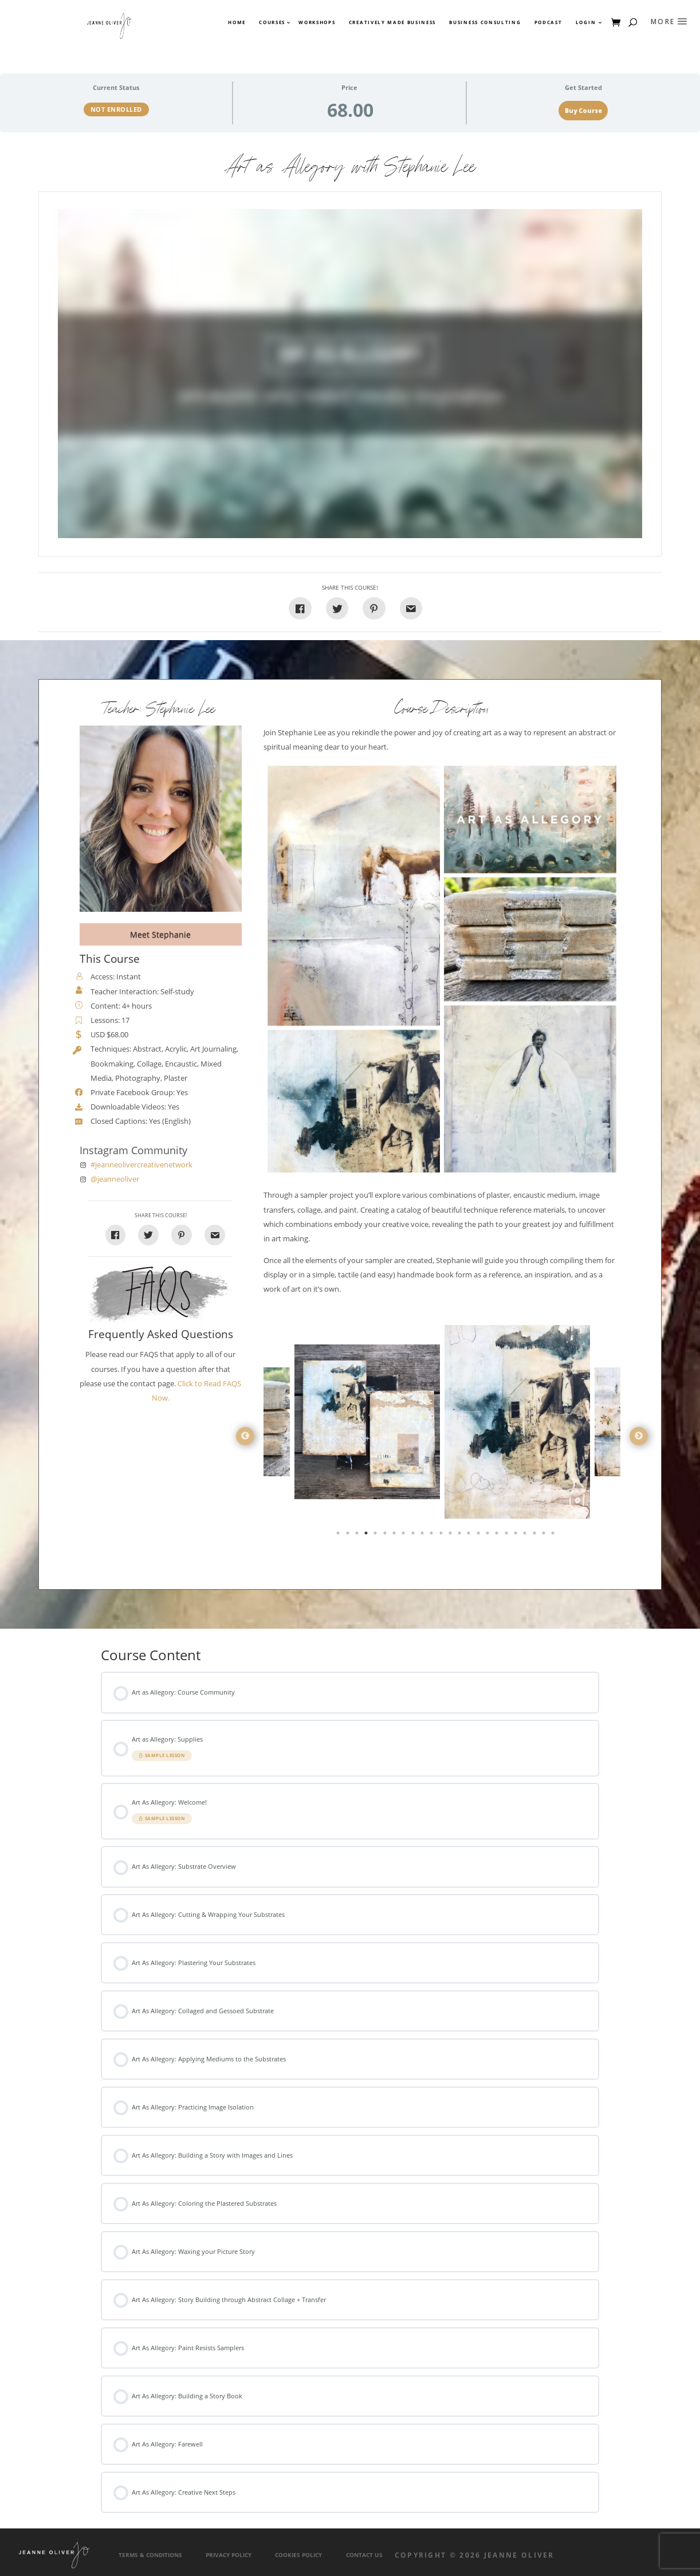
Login (586, 22)
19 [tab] (507, 1535)
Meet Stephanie (160, 934)
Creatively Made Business (392, 22)
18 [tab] (498, 1535)
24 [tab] (554, 1535)
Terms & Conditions (150, 2555)
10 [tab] (423, 1535)
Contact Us (364, 2555)
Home (237, 22)
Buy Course (583, 111)
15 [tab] (470, 1535)
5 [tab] (376, 1535)
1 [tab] (339, 1535)
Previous (245, 1436)
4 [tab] (367, 1535)
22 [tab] (535, 1535)
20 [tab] (517, 1535)
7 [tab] (395, 1535)
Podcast (548, 22)
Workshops (316, 22)
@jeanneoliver (115, 1179)
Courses (271, 22)
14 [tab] (460, 1535)
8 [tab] (404, 1535)
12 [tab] (442, 1535)
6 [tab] (386, 1535)
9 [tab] (414, 1535)
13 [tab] (451, 1535)
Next (639, 1436)
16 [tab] (479, 1535)
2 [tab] (349, 1535)
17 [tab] (488, 1535)
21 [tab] (526, 1535)
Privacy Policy (228, 2555)
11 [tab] (432, 1535)
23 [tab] (545, 1535)
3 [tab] (358, 1535)
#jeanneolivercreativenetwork (141, 1165)
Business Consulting (485, 22)
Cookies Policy (298, 2555)
